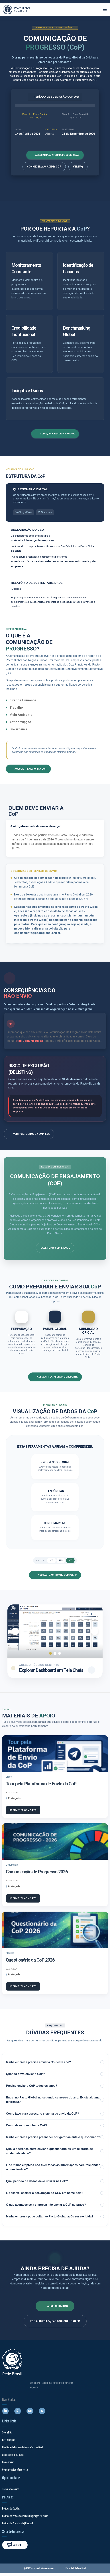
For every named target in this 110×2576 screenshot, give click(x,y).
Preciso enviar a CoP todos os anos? (55, 2087)
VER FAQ (78, 166)
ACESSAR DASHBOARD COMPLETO (57, 1575)
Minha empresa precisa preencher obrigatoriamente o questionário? (55, 2138)
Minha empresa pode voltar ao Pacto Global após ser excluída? (55, 2218)
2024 (61, 1560)
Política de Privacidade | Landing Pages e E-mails (25, 2517)
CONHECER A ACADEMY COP (44, 166)
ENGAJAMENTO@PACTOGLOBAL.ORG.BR (55, 2322)
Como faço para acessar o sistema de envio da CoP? (55, 2115)
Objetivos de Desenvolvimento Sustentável (22, 2449)
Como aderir (8, 2463)
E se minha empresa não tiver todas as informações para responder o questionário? (55, 2168)
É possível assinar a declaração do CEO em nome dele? (55, 2194)
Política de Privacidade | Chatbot (17, 2525)
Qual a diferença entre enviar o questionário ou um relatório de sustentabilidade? (55, 2152)
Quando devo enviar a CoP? (55, 2075)
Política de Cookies (11, 2510)
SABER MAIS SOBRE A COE (55, 1247)
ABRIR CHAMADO (57, 2307)
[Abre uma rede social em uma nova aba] (5, 2412)
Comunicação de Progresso (15, 2471)
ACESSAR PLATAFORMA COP (30, 768)
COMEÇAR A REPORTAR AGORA (57, 433)
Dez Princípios (8, 2441)
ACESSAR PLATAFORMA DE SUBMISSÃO (57, 154)
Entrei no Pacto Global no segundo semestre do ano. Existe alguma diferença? (55, 2101)
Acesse (14, 2546)
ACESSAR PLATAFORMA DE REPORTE (57, 1377)
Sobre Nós (7, 2434)
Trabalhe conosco (10, 2490)
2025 (70, 1560)
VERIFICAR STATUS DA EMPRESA (31, 1134)
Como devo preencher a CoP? (55, 2127)
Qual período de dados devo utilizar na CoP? (55, 2182)
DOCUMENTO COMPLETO (22, 1811)
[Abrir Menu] (104, 9)
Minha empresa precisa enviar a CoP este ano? (55, 2064)
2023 (51, 1560)
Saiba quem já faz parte (13, 2456)
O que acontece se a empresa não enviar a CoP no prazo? (55, 2206)
